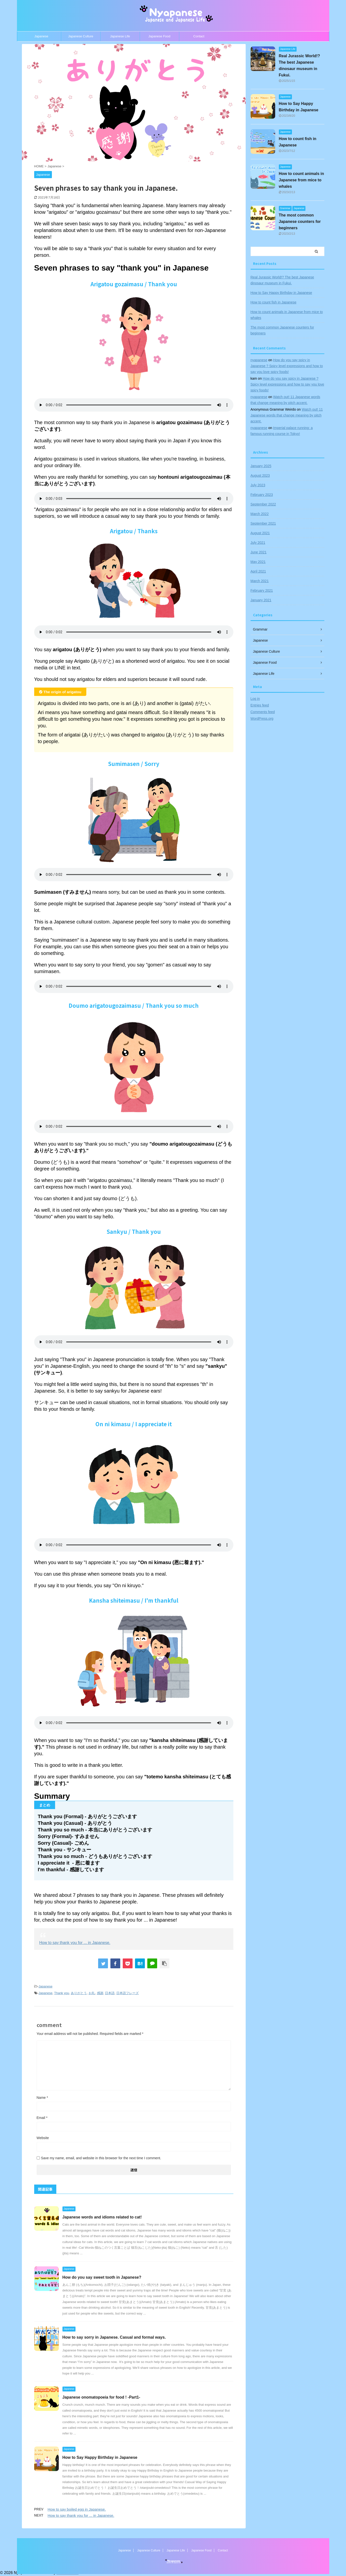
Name (42, 2098)
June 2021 (259, 552)
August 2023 (260, 475)
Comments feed (263, 712)
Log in (255, 699)
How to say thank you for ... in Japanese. (74, 1943)
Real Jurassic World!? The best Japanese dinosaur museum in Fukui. (282, 280)
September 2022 (263, 504)
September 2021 (263, 523)
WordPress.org (262, 718)
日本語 (110, 1993)
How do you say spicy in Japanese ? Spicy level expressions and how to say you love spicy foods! (287, 366)
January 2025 (261, 466)
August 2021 (260, 533)
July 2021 (258, 543)
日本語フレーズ (127, 1993)
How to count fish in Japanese (274, 302)
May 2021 (258, 562)
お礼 (92, 1993)
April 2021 (258, 571)
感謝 (100, 1993)
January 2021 (261, 600)
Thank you (61, 1993)
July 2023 (258, 485)
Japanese (41, 36)
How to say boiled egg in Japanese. (77, 2509)
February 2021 (262, 590)
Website (43, 2138)
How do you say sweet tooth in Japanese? (101, 2277)
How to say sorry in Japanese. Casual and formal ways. (114, 2337)
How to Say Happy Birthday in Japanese (99, 2457)
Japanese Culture (80, 36)
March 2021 (260, 581)
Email (42, 2118)
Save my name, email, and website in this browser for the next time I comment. (101, 2158)
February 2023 (262, 495)
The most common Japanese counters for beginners (300, 221)
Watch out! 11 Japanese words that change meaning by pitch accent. (287, 415)
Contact (198, 36)
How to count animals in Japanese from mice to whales (301, 180)
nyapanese (259, 360)
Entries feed (260, 705)
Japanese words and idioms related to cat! (102, 2217)
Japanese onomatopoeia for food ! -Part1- (101, 2397)
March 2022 (260, 514)
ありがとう (79, 1993)
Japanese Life (120, 36)
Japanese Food (159, 36)
